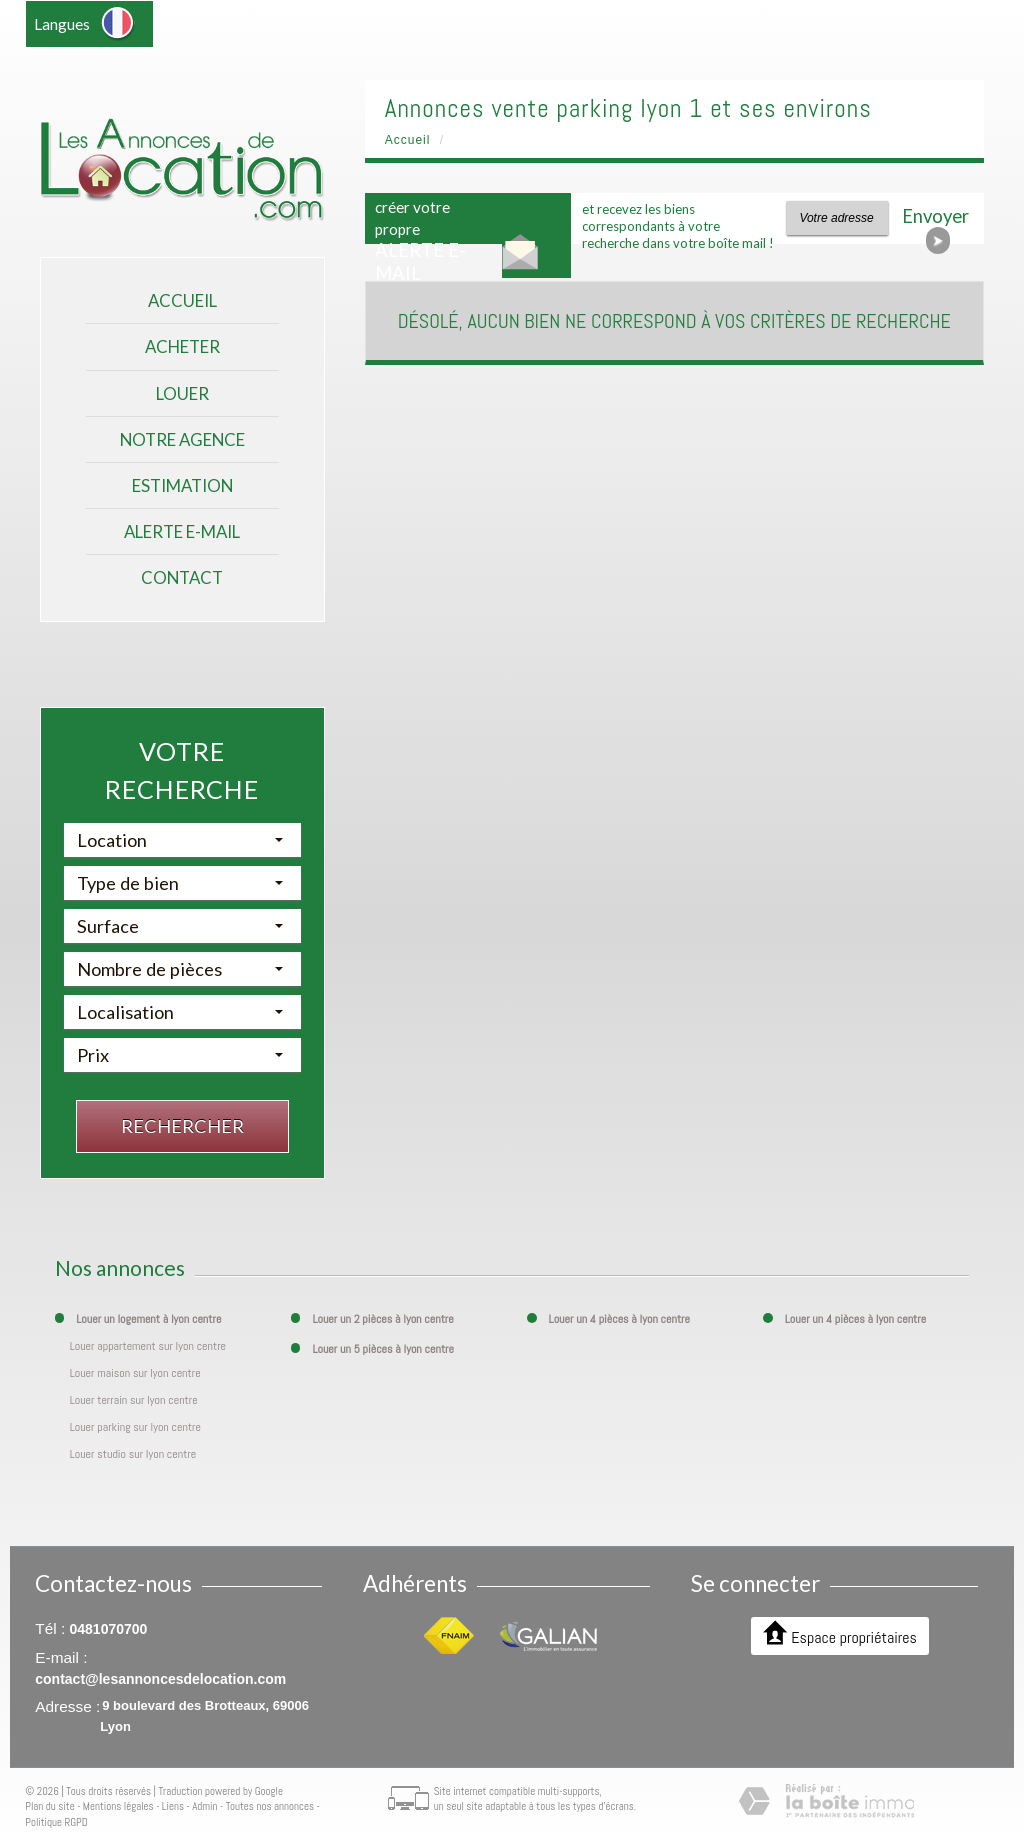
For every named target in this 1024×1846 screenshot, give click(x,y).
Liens (173, 1806)
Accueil (182, 300)
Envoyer (935, 220)
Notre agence (182, 439)
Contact (182, 577)
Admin (204, 1806)
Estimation (182, 485)
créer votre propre (420, 241)
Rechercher (182, 1126)
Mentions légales (118, 1806)
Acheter (182, 346)
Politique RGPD (56, 1822)
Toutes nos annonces (270, 1806)
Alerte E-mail (182, 531)
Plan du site (49, 1806)
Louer (182, 393)
